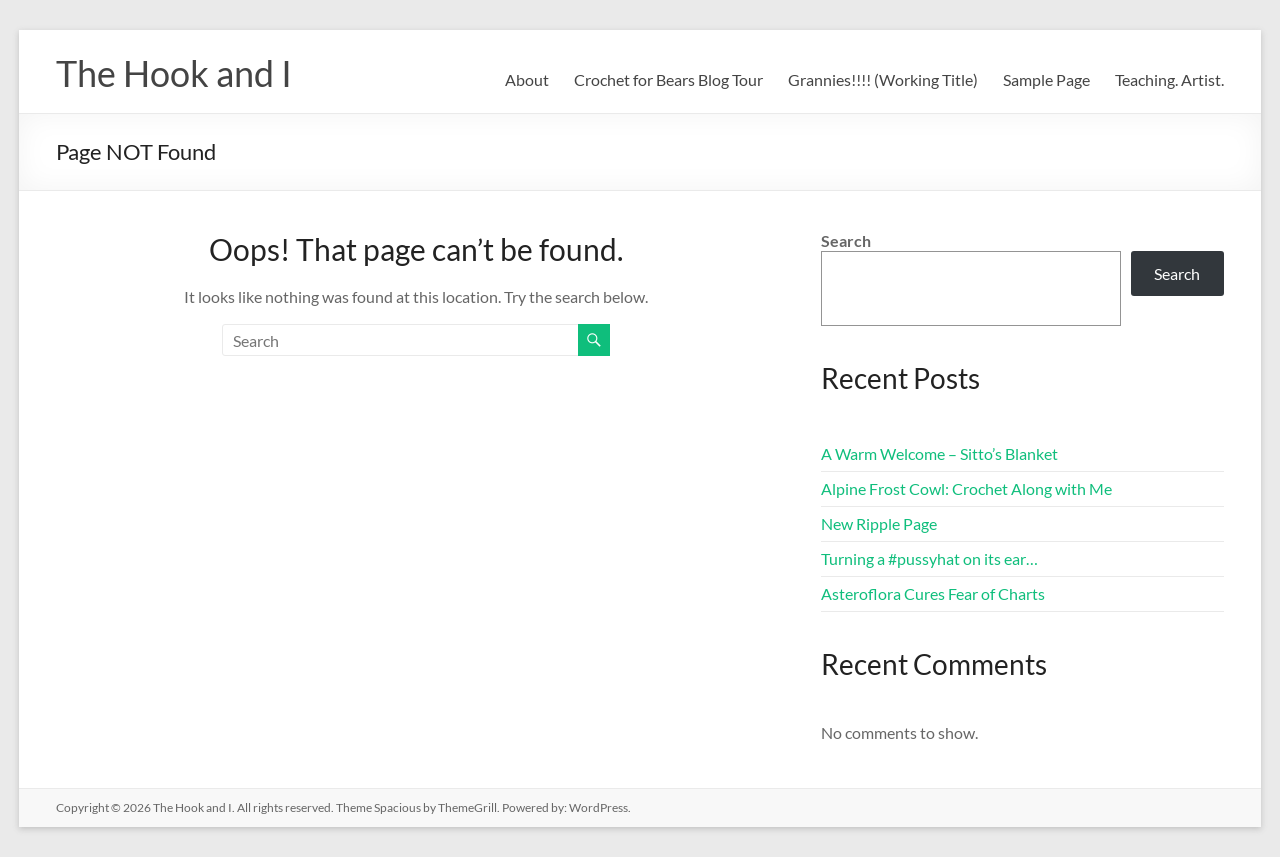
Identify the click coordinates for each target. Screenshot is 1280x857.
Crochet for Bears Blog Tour (668, 79)
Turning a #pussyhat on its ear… (929, 558)
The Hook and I (174, 73)
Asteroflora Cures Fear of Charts (933, 593)
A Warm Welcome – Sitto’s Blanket (939, 453)
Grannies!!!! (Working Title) (883, 79)
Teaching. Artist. (1169, 79)
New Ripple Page (879, 523)
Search (846, 240)
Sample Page (1046, 79)
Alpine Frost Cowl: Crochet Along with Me (966, 488)
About (527, 79)
